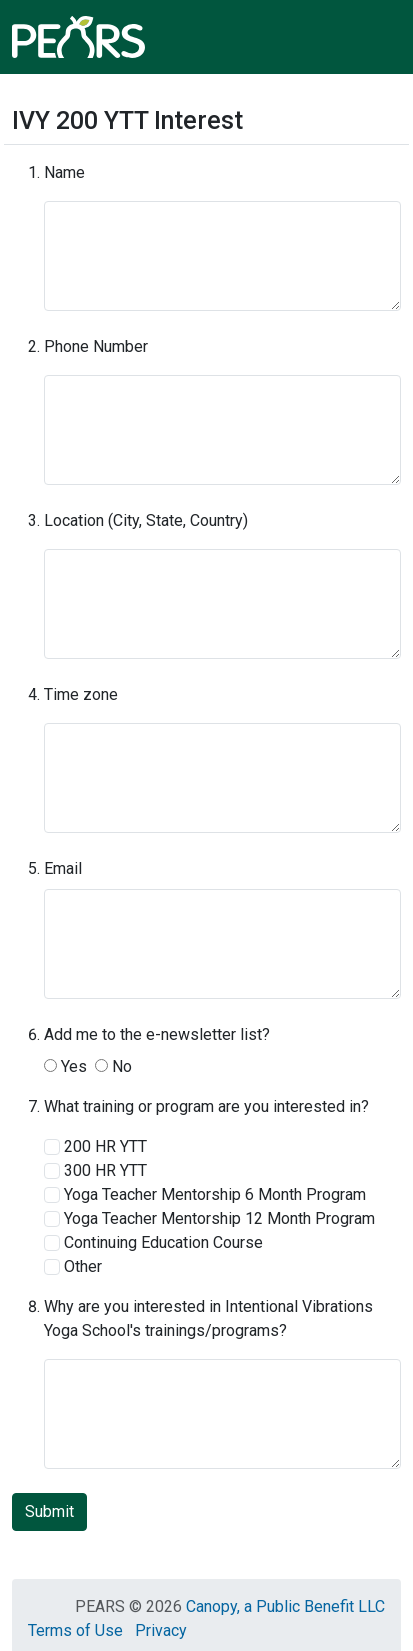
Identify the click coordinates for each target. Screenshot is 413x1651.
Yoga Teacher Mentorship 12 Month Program (209, 1218)
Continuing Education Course (153, 1242)
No (113, 1066)
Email (63, 868)
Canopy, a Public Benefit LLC (285, 1606)
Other (73, 1266)
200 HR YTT (95, 1146)
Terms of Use (75, 1630)
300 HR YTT (95, 1170)
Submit (49, 1511)
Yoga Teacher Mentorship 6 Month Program (205, 1194)
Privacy (161, 1630)
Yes (65, 1066)
